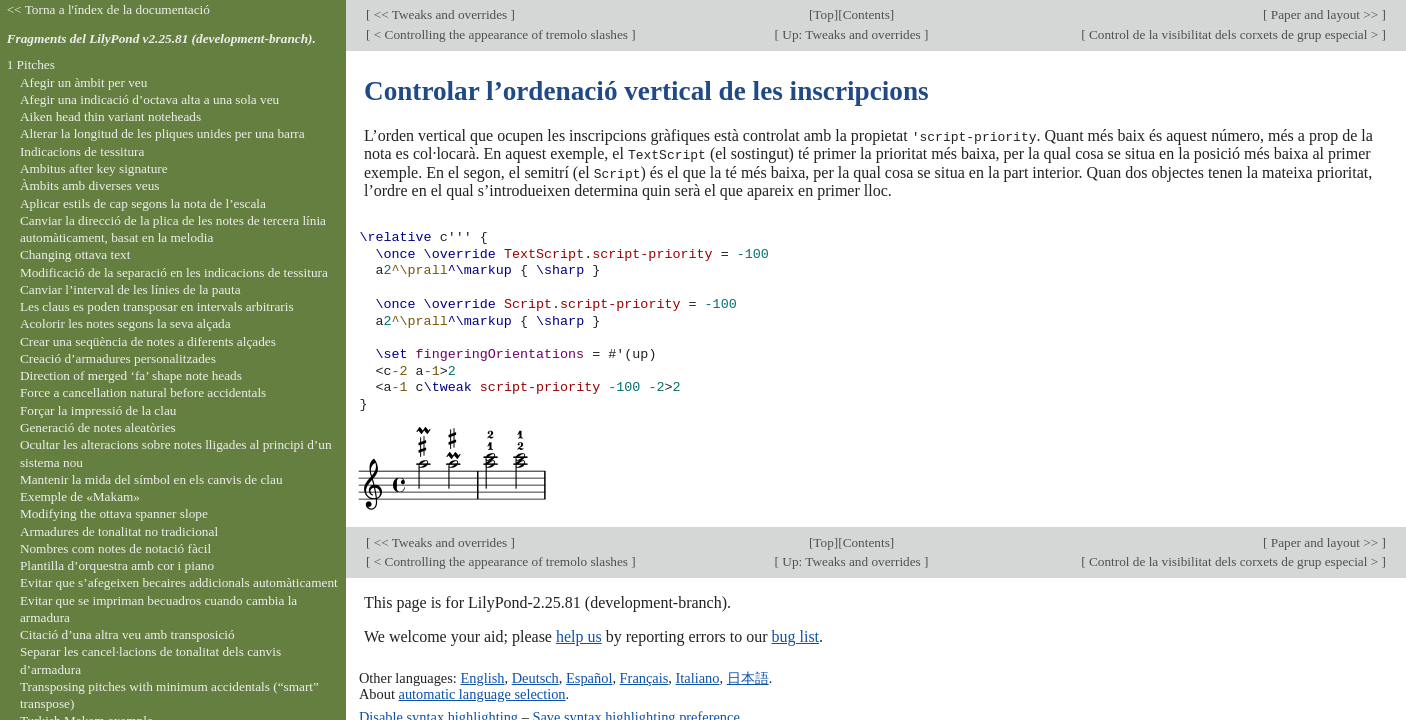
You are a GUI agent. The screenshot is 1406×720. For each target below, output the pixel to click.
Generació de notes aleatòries (98, 427)
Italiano (698, 676)
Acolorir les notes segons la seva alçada (125, 323)
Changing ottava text (75, 254)
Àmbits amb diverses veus (90, 185)
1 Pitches (31, 64)
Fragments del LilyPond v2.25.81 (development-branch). (161, 38)
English (482, 676)
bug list (795, 635)
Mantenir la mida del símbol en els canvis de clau (151, 479)
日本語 (748, 676)
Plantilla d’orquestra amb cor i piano (117, 565)
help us (579, 635)
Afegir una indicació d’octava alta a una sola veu (149, 99)
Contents (866, 14)
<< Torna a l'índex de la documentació (108, 9)
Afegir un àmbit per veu (83, 82)
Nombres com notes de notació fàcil (115, 548)
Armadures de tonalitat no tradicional (119, 531)
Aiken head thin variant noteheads (110, 116)
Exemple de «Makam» (80, 496)
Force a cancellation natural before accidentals (143, 392)
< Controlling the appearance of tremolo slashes (500, 34)
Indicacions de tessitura (82, 151)
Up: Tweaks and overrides (851, 34)
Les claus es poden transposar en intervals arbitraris (157, 306)
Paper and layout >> (1325, 14)
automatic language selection (482, 692)
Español (589, 676)
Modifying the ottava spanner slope (114, 513)
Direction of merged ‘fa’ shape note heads (131, 375)
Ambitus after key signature (94, 168)
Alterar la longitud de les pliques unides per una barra (162, 133)
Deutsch (535, 676)
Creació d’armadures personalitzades (118, 358)
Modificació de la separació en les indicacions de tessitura (174, 272)
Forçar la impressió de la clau (98, 410)
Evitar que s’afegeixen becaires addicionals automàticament (179, 582)
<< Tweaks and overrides (440, 14)
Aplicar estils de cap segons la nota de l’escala (143, 203)
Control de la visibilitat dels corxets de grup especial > (1234, 34)
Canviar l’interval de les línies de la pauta (130, 289)
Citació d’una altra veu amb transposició (127, 634)
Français (644, 676)
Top (823, 14)
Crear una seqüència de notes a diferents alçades (148, 341)
